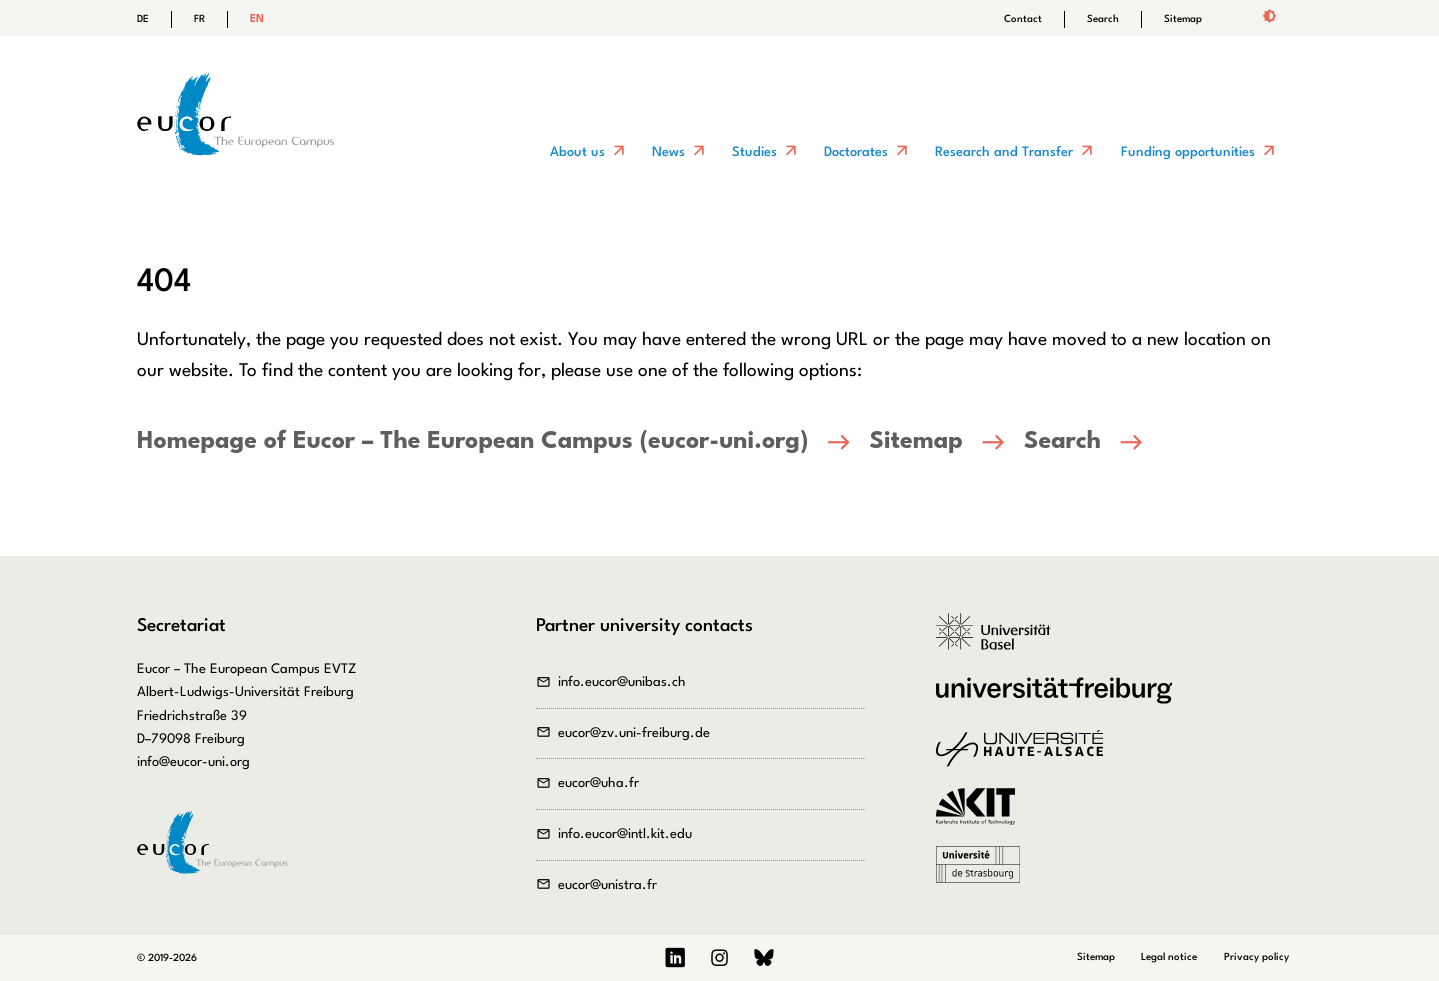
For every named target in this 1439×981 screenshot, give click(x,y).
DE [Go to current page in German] (143, 19)
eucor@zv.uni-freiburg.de (634, 733)
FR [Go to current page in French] (199, 19)
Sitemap (1183, 19)
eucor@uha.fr (598, 783)
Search (1103, 19)
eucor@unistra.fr (607, 885)
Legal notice (1169, 957)
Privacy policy (1256, 957)
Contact (1023, 19)
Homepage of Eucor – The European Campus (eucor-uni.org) (472, 442)
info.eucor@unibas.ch (622, 682)
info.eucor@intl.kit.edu (625, 834)
